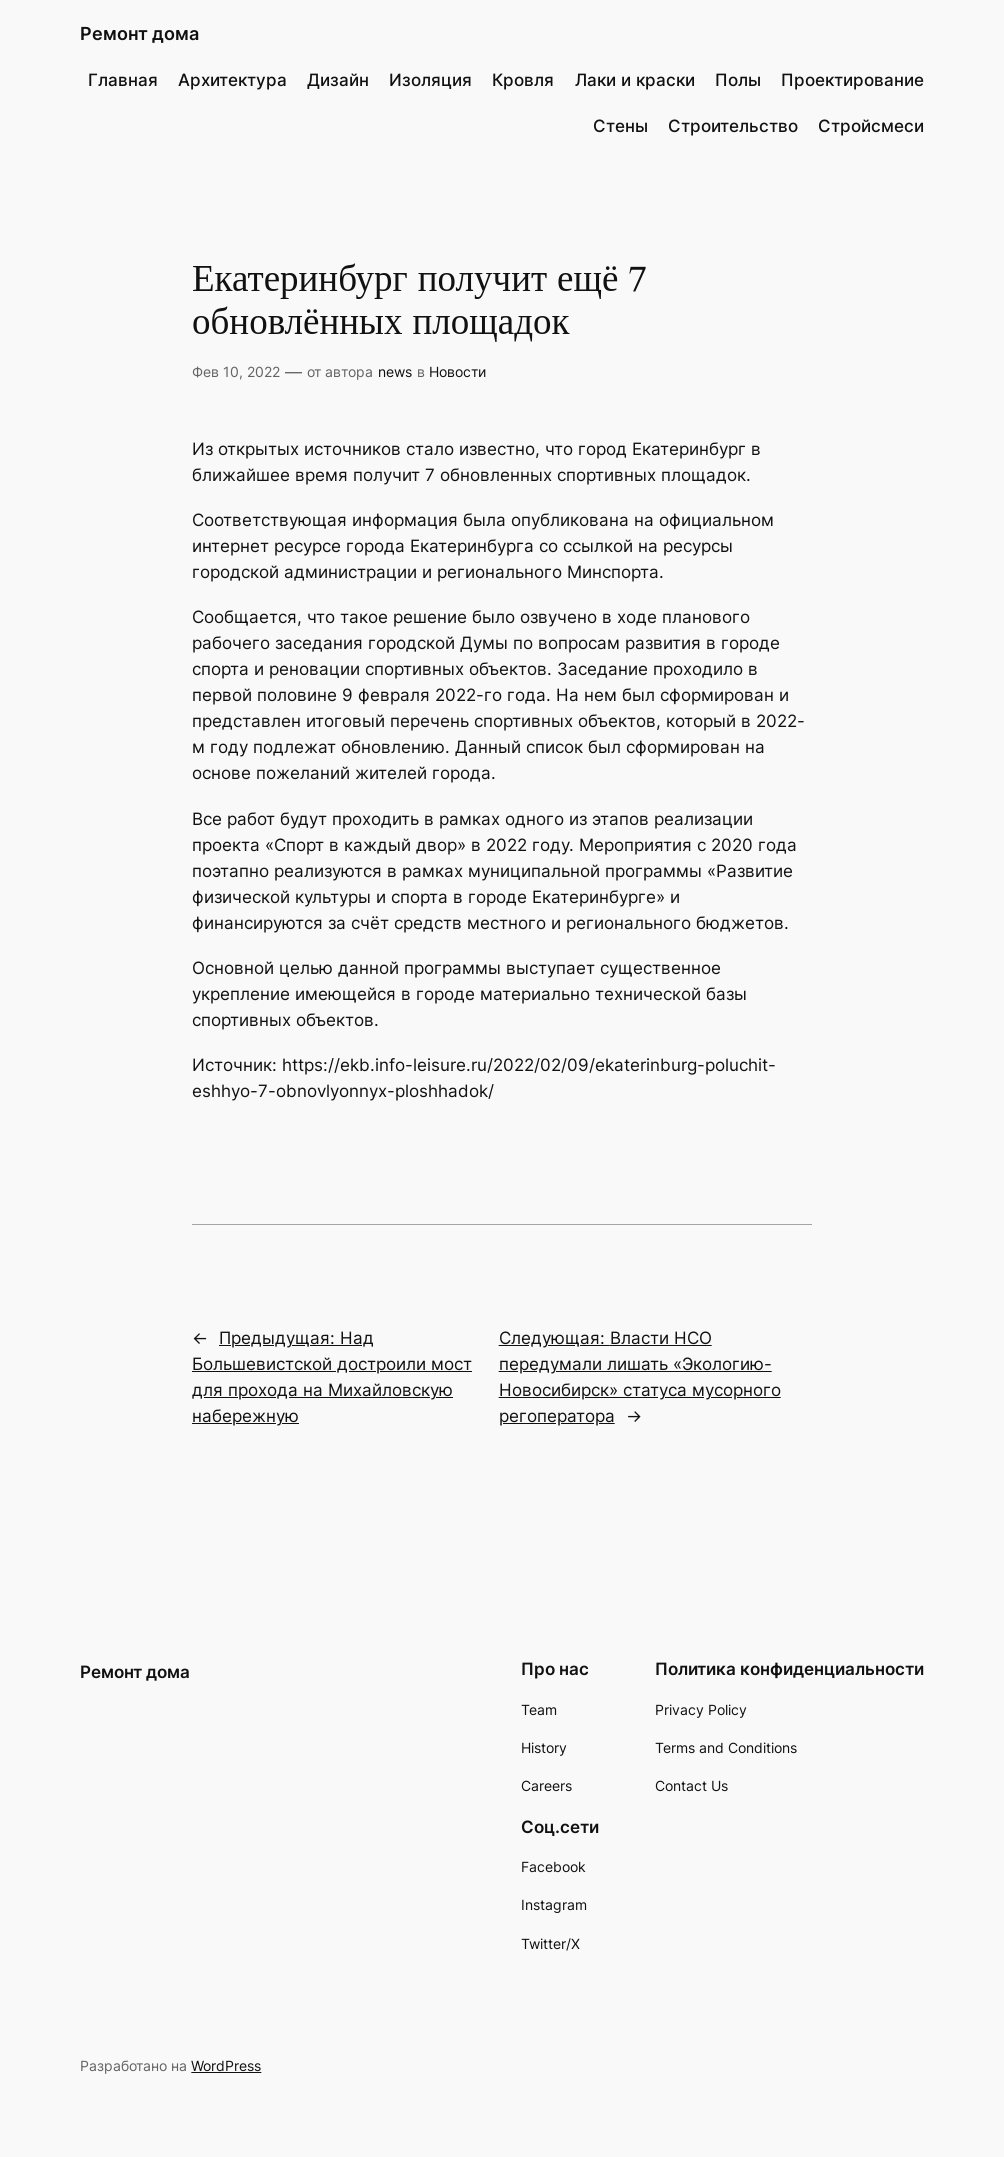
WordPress (226, 2065)
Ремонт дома (139, 33)
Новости (457, 371)
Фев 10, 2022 (236, 371)
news (395, 371)
